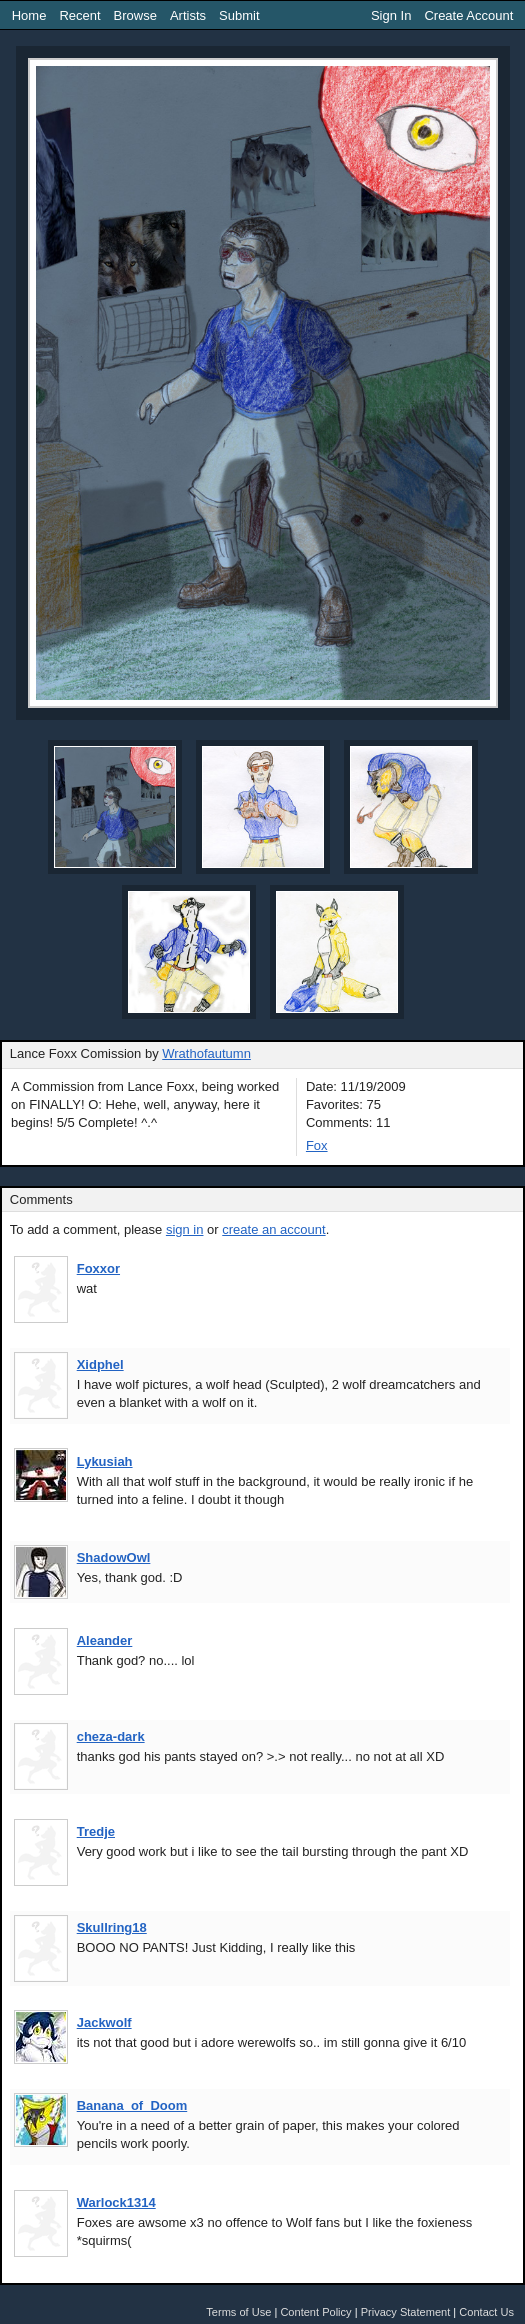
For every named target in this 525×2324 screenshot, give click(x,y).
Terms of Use (238, 2312)
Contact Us (486, 2312)
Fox (317, 1145)
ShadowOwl (114, 1557)
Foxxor (98, 1268)
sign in (185, 1229)
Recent (79, 15)
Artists (188, 15)
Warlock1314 (116, 2202)
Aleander (105, 1640)
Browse (135, 15)
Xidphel (100, 1364)
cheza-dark (111, 1736)
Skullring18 (112, 1927)
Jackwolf (104, 2022)
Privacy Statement (406, 2312)
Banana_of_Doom (132, 2105)
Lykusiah (105, 1461)
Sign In (391, 15)
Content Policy (315, 2312)
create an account (273, 1229)
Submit (239, 15)
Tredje (96, 1831)
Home (29, 15)
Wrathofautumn (206, 1053)
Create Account (468, 15)
